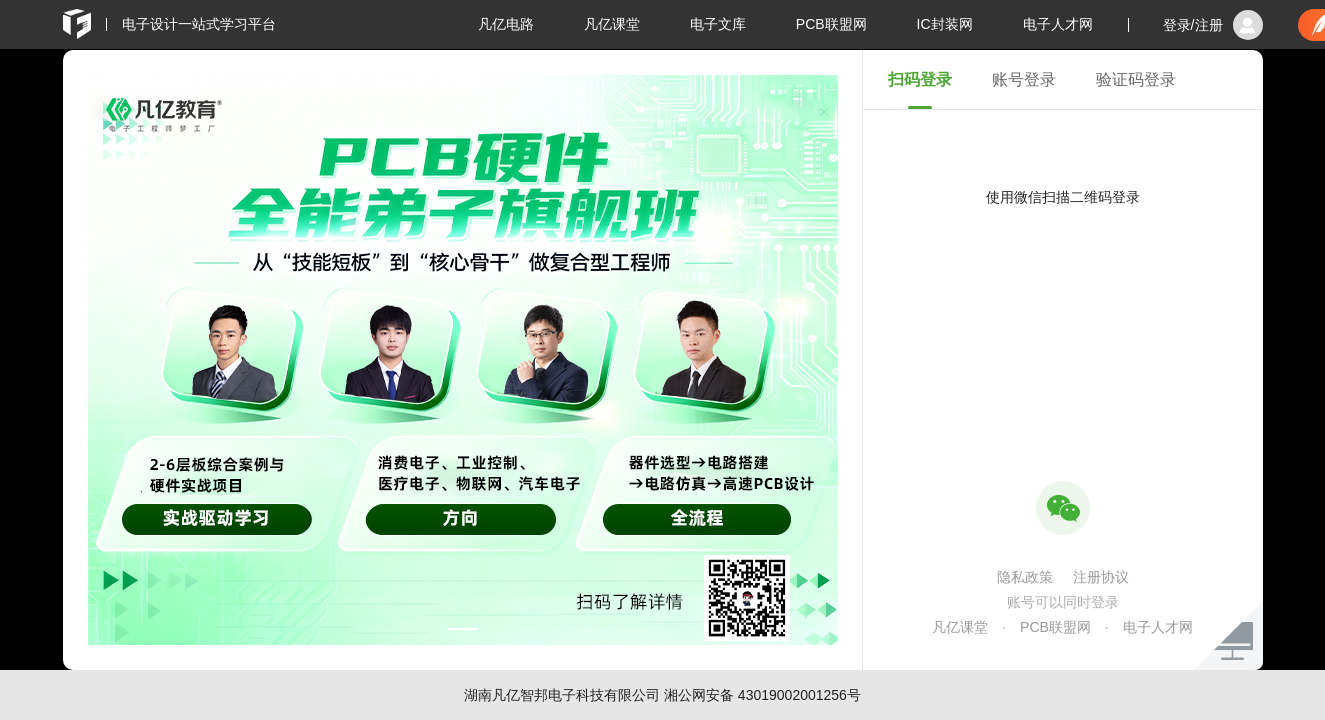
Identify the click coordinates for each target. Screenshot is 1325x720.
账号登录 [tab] (1024, 79)
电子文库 (718, 24)
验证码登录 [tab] (1136, 79)
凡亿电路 (506, 24)
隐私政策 (1025, 577)
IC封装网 (945, 24)
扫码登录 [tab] (920, 79)
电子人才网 (1058, 24)
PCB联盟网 (831, 24)
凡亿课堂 (612, 24)
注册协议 (1101, 577)
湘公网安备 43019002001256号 (762, 695)
